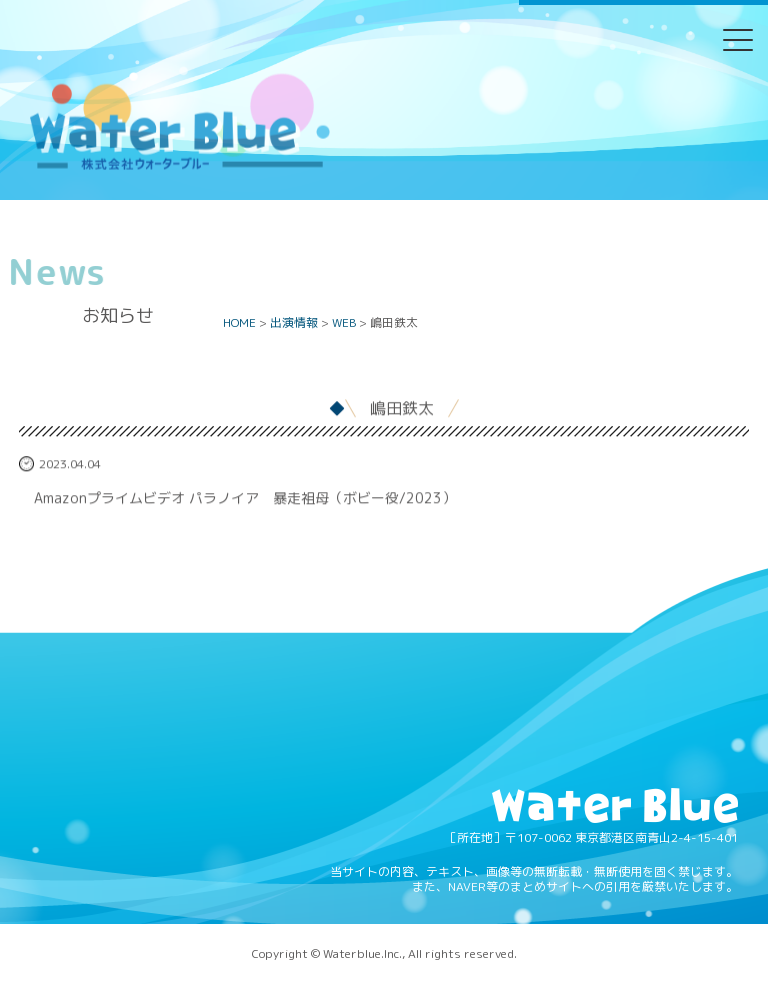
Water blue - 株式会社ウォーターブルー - (179, 168)
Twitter (307, 53)
